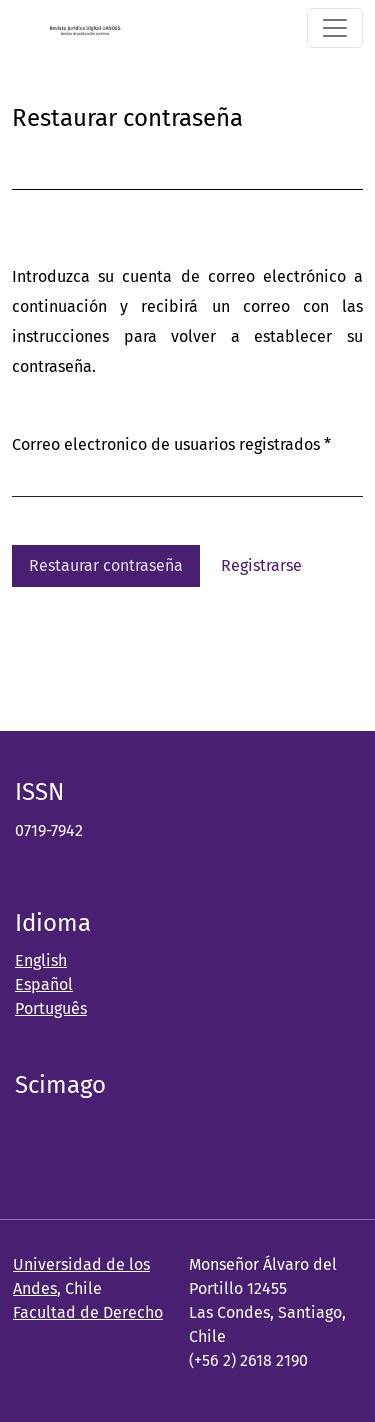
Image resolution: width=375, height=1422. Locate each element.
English (41, 960)
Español (44, 984)
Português (51, 1008)
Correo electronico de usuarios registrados (171, 442)
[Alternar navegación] (335, 28)
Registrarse (261, 565)
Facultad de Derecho (88, 1312)
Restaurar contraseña (106, 565)
